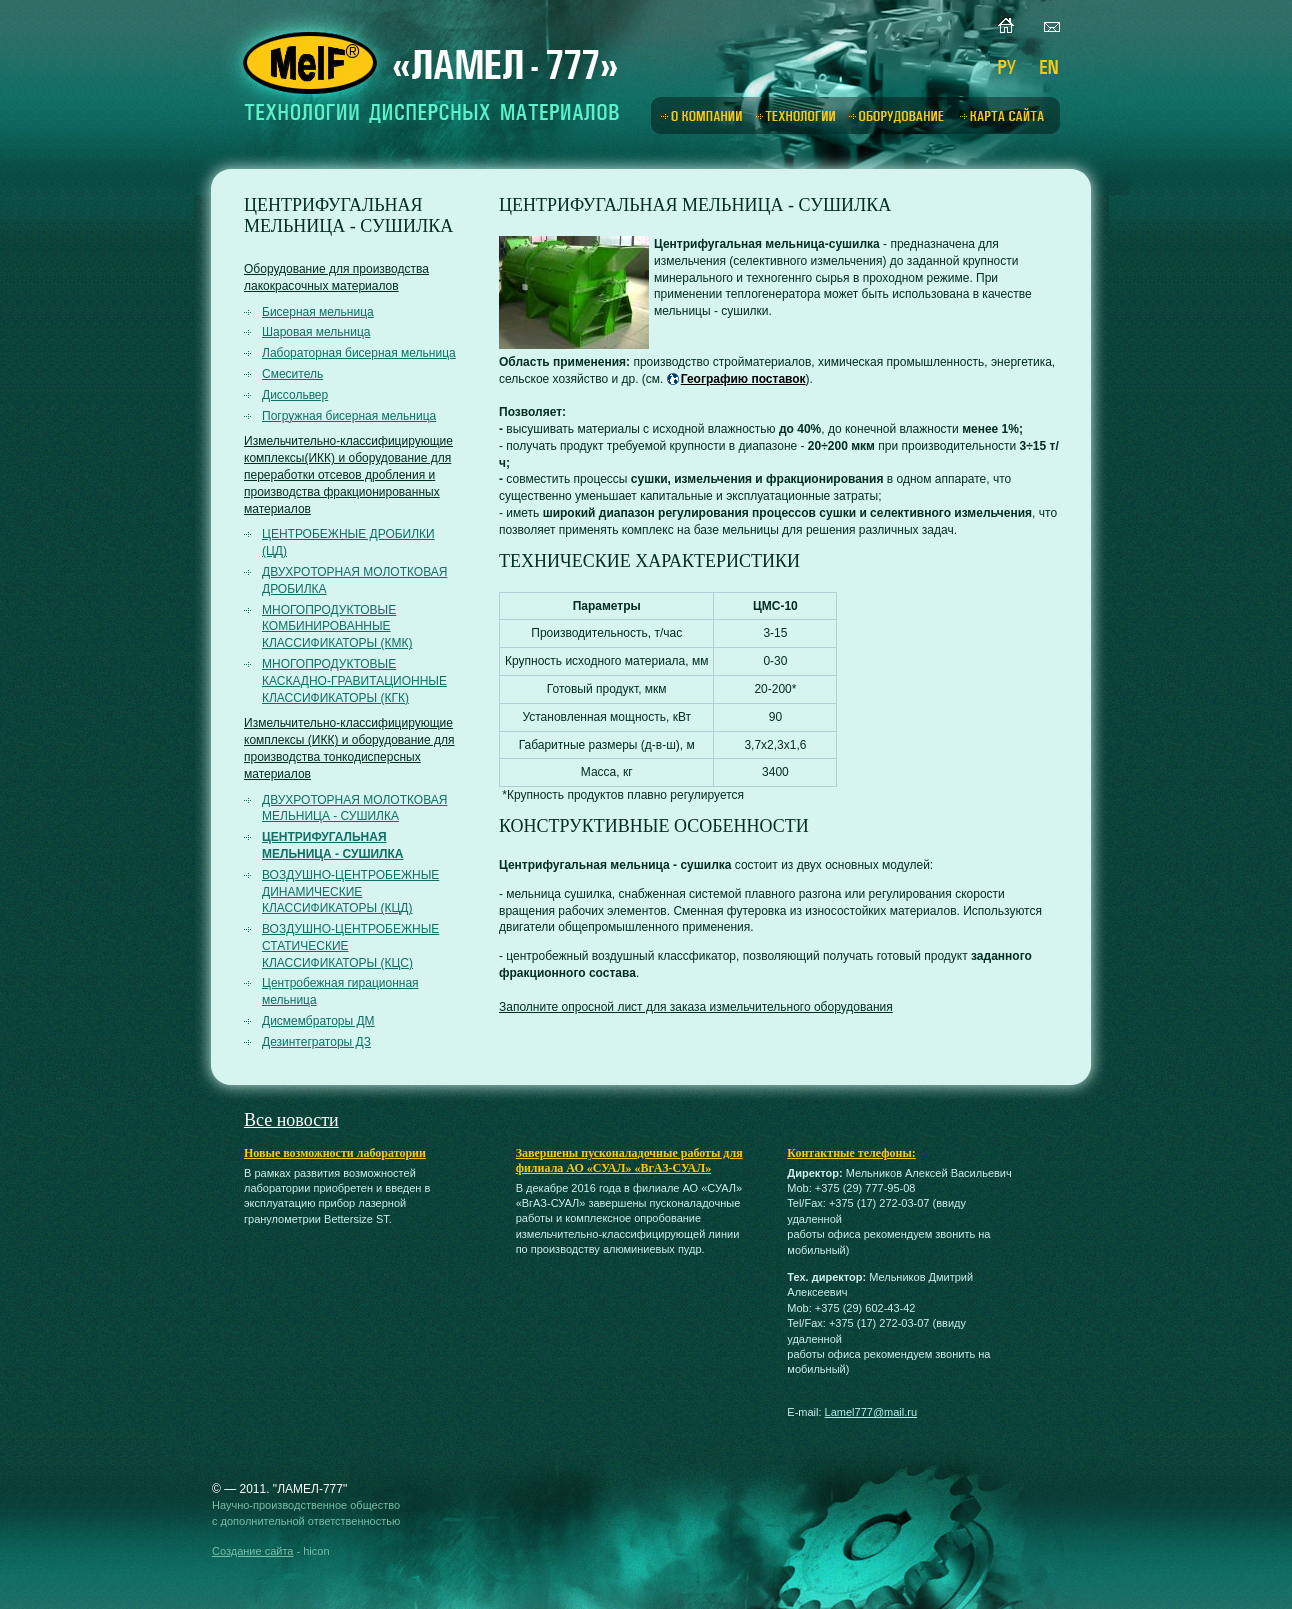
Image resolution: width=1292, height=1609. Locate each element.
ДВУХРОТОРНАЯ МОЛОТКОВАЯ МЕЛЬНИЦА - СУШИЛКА (354, 808)
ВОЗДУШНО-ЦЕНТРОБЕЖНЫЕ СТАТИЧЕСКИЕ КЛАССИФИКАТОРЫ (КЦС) (350, 946)
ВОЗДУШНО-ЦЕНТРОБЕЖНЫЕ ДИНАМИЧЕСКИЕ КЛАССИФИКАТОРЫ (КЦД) (350, 892)
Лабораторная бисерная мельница (359, 353)
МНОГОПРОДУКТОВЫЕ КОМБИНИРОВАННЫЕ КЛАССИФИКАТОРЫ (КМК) (337, 627)
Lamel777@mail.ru (871, 1412)
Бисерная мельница (318, 312)
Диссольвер (295, 395)
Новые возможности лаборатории (335, 1153)
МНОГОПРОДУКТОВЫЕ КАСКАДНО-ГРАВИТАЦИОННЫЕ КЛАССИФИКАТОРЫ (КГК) (354, 681)
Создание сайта (252, 1551)
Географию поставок (743, 379)
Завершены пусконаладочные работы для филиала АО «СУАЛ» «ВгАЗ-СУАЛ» (629, 1160)
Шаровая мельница (316, 332)
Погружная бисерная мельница (349, 416)
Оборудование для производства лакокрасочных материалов (336, 277)
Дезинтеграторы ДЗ (316, 1042)
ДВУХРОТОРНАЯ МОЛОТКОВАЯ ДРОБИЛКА (354, 580)
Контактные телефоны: (851, 1153)
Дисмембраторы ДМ (318, 1021)
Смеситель (292, 374)
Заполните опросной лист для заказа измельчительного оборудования (696, 1007)
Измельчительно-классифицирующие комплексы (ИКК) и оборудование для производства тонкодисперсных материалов (349, 748)
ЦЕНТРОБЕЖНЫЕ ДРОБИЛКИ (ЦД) (348, 542)
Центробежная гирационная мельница (340, 991)
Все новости (291, 1120)
